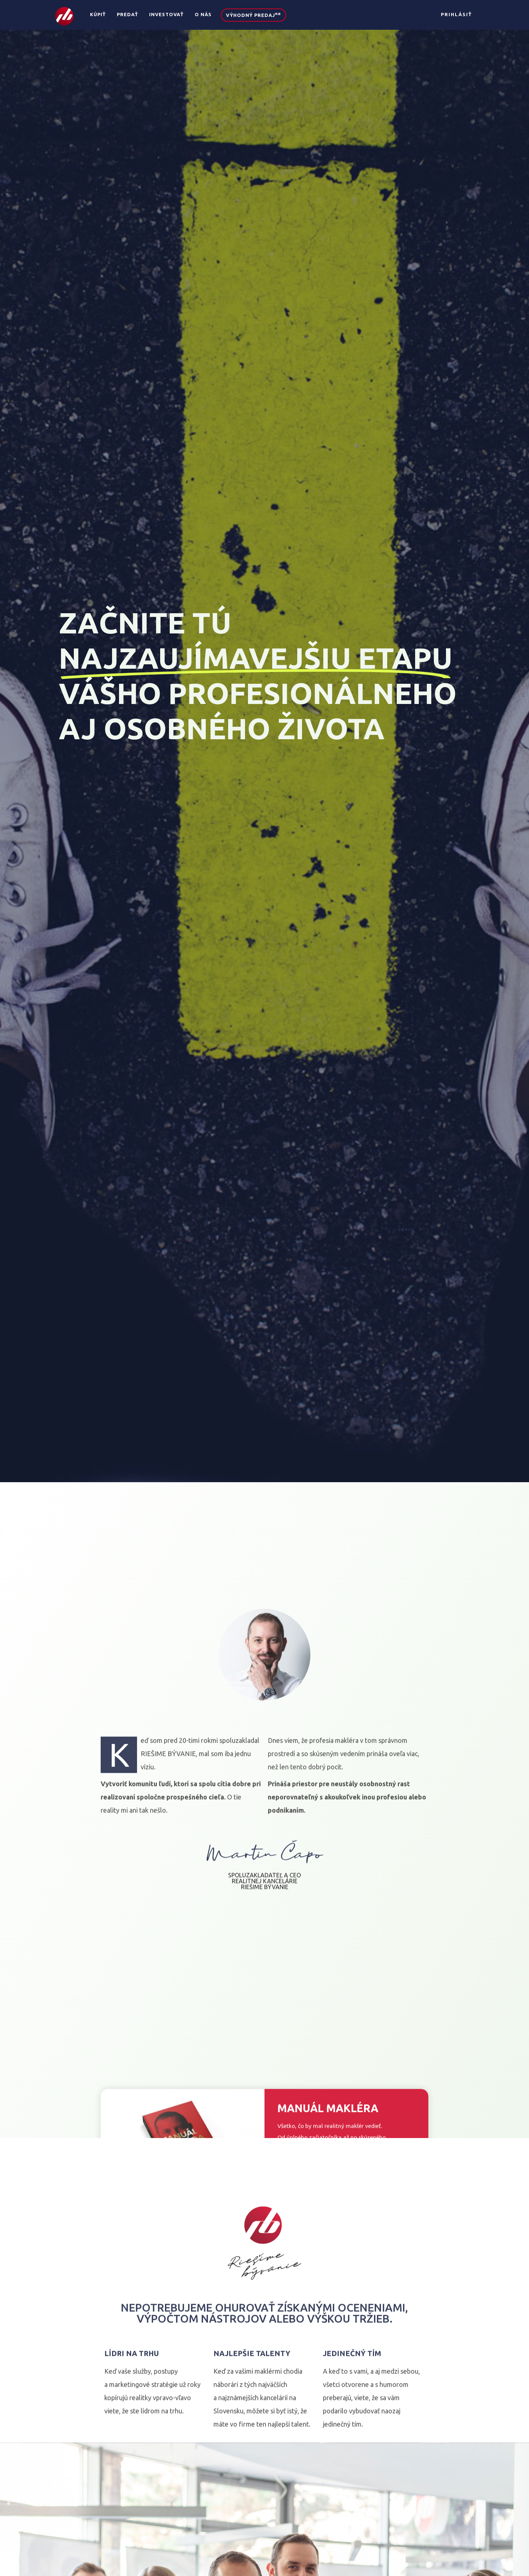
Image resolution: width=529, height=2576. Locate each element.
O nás (203, 14)
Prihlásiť (456, 14)
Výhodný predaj (253, 15)
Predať (127, 14)
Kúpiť (98, 14)
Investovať (166, 14)
